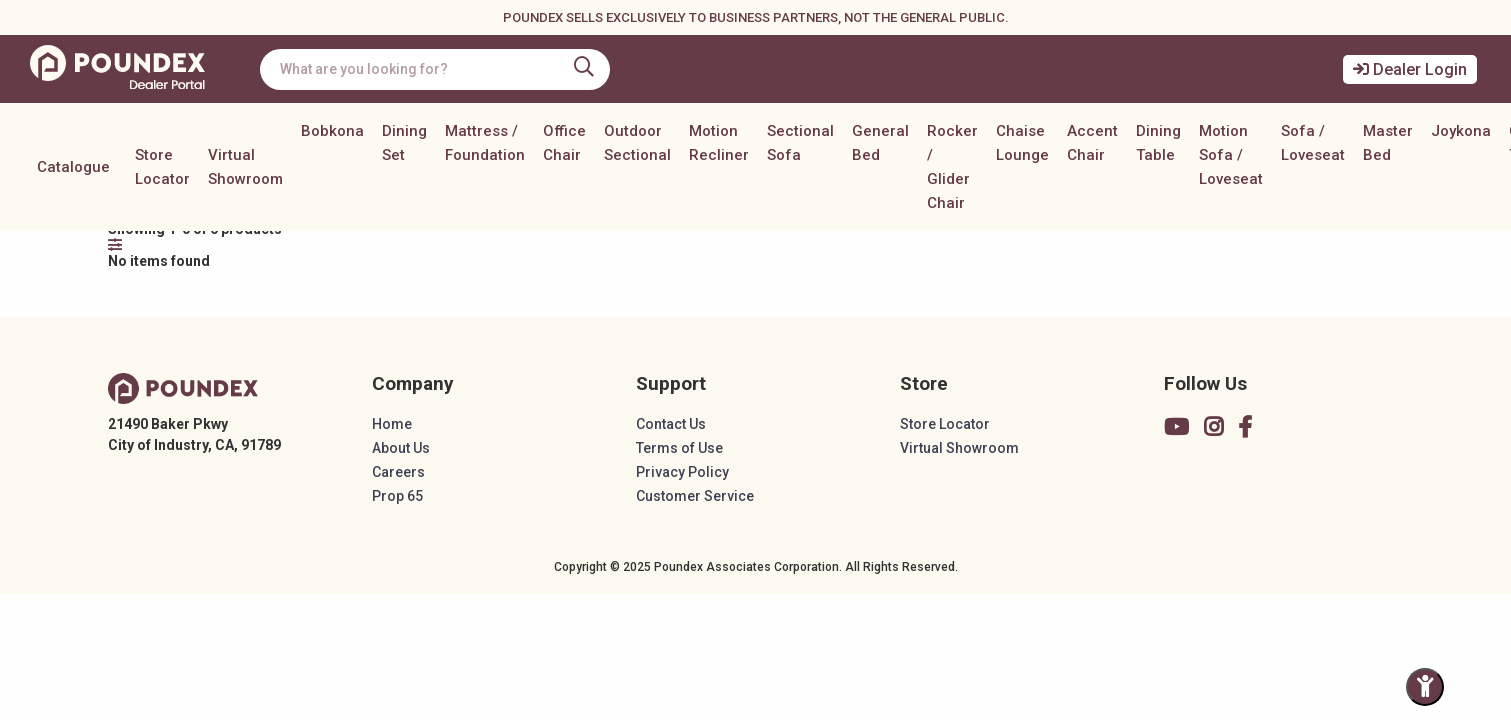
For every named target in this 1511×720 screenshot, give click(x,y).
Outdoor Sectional (637, 143)
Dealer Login (1410, 69)
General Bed (880, 143)
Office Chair (564, 143)
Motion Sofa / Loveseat (1231, 155)
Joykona (1461, 131)
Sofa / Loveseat (1313, 143)
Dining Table (1158, 143)
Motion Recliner (719, 143)
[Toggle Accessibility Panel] (1425, 687)
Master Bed (1388, 143)
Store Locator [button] (162, 167)
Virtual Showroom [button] (245, 167)
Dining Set (404, 143)
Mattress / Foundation (485, 143)
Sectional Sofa (800, 143)
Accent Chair (1092, 143)
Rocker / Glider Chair (952, 167)
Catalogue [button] (73, 167)
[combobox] (435, 69)
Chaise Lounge (1022, 143)
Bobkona (332, 131)
